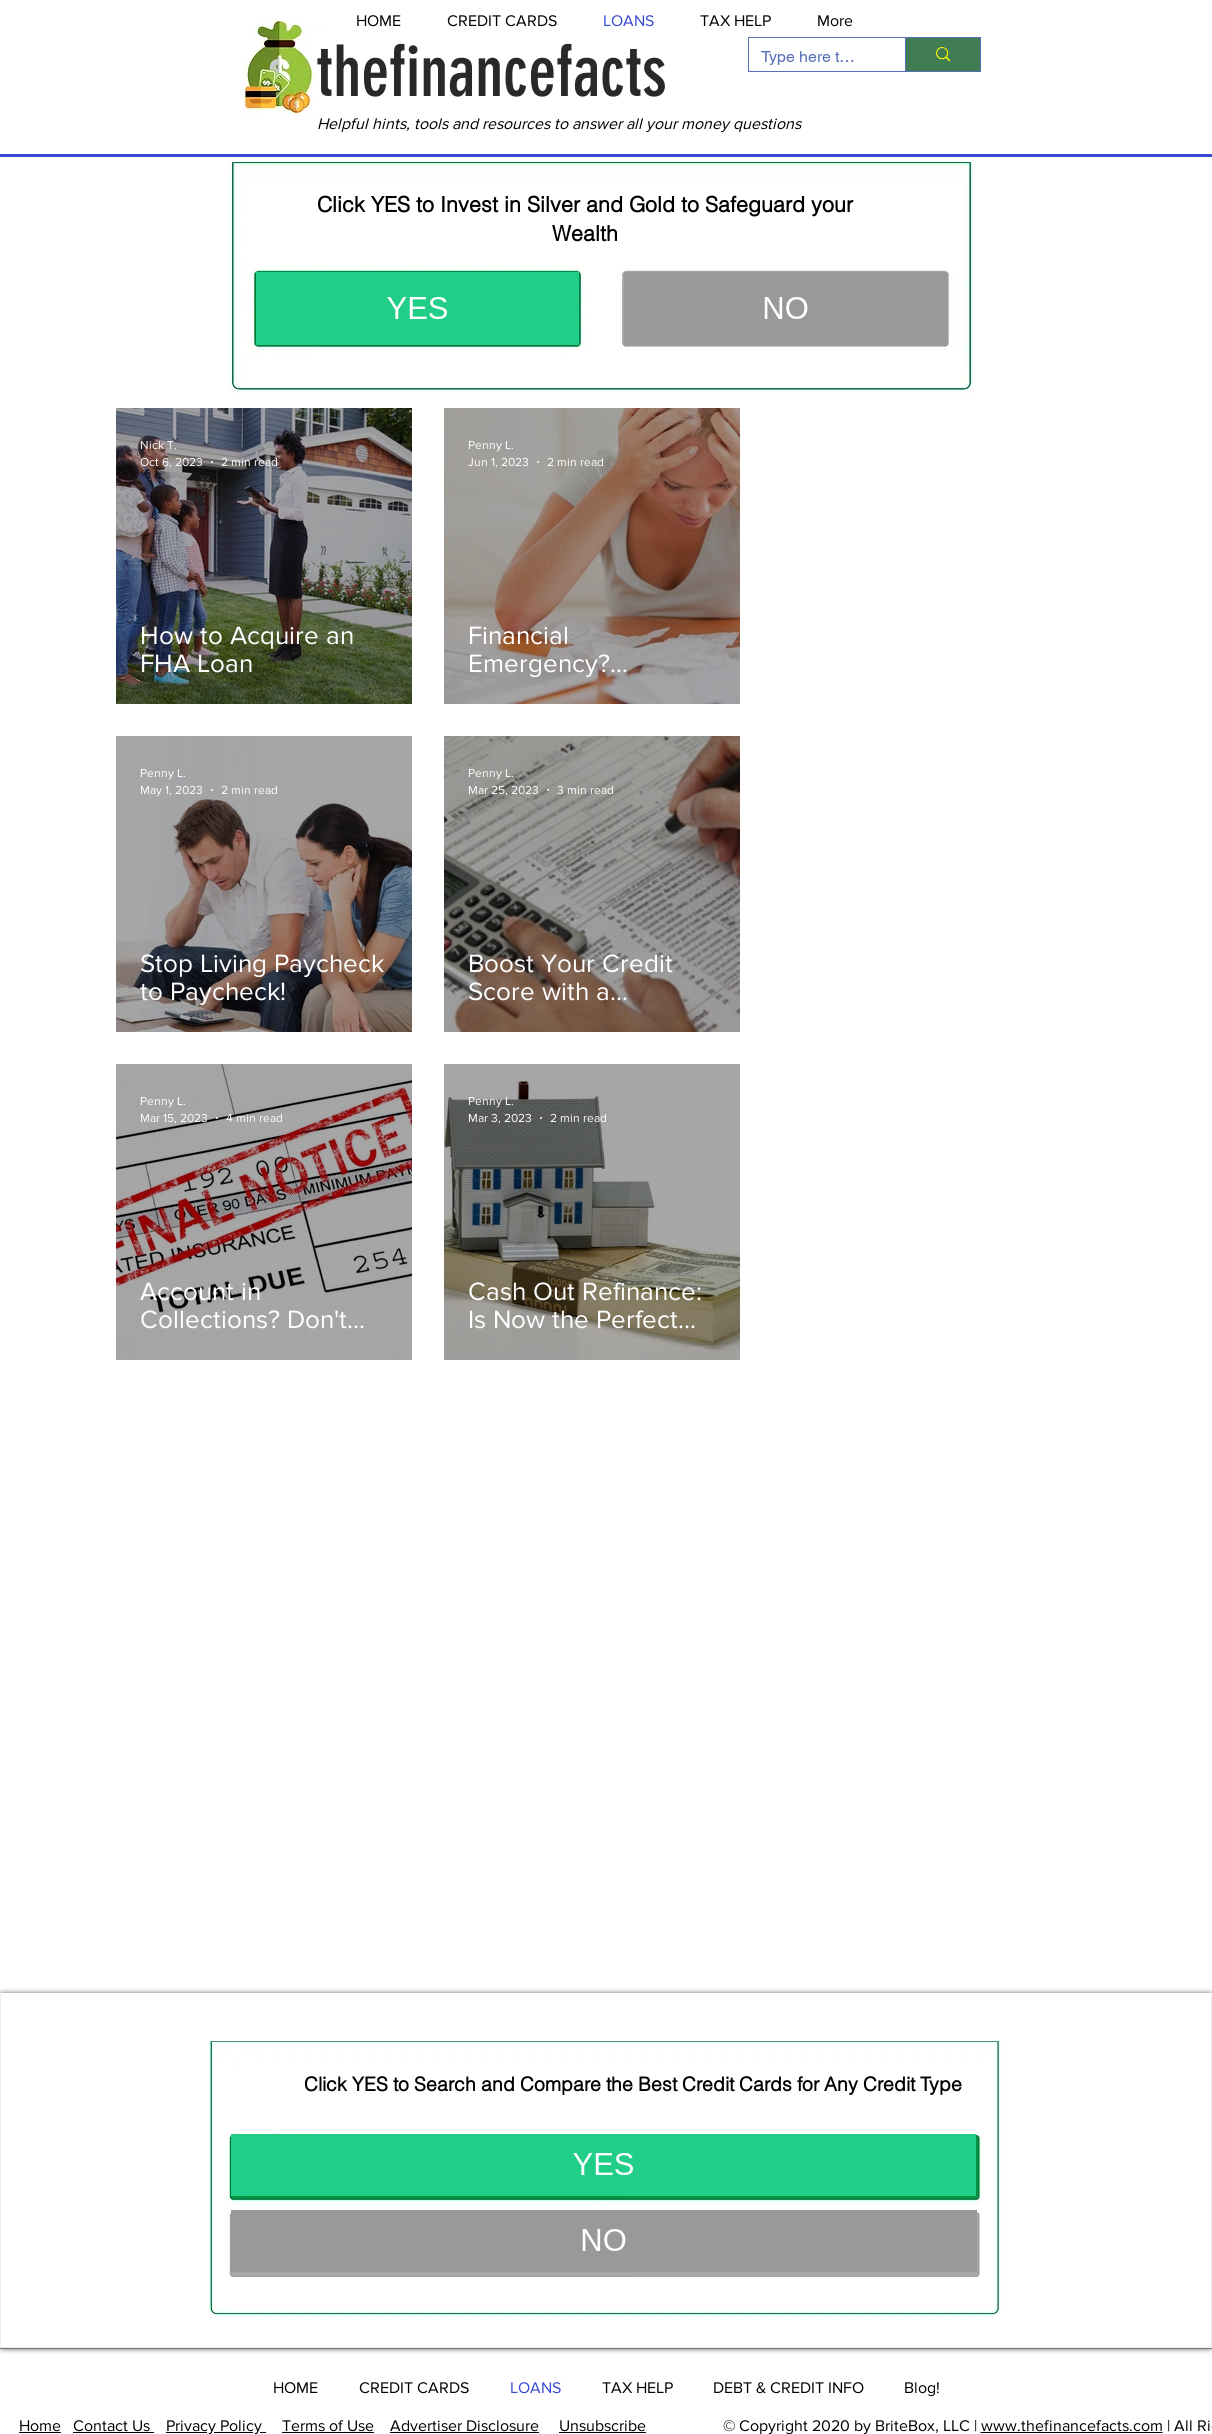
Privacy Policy (216, 2425)
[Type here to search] (812, 57)
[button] (785, 308)
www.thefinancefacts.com (1072, 2425)
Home (40, 2425)
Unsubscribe (602, 2425)
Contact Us (113, 2425)
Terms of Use (328, 2425)
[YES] (417, 308)
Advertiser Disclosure (464, 2425)
